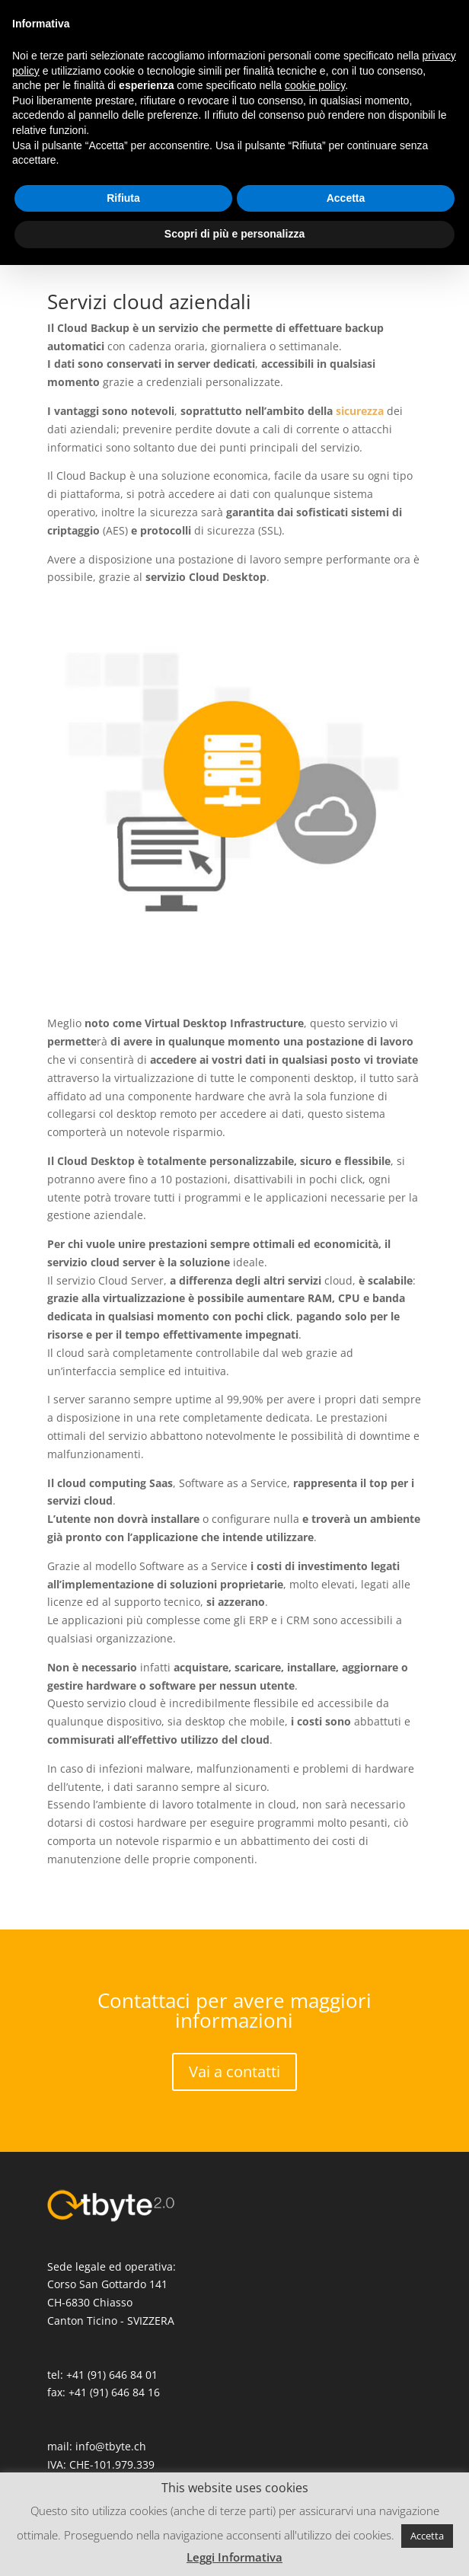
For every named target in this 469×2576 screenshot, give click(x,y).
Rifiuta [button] (123, 198)
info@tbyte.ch (110, 2446)
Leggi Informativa (234, 2557)
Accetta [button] (427, 2535)
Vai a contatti (234, 2071)
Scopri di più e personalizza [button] (234, 234)
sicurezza (360, 411)
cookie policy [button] (315, 85)
